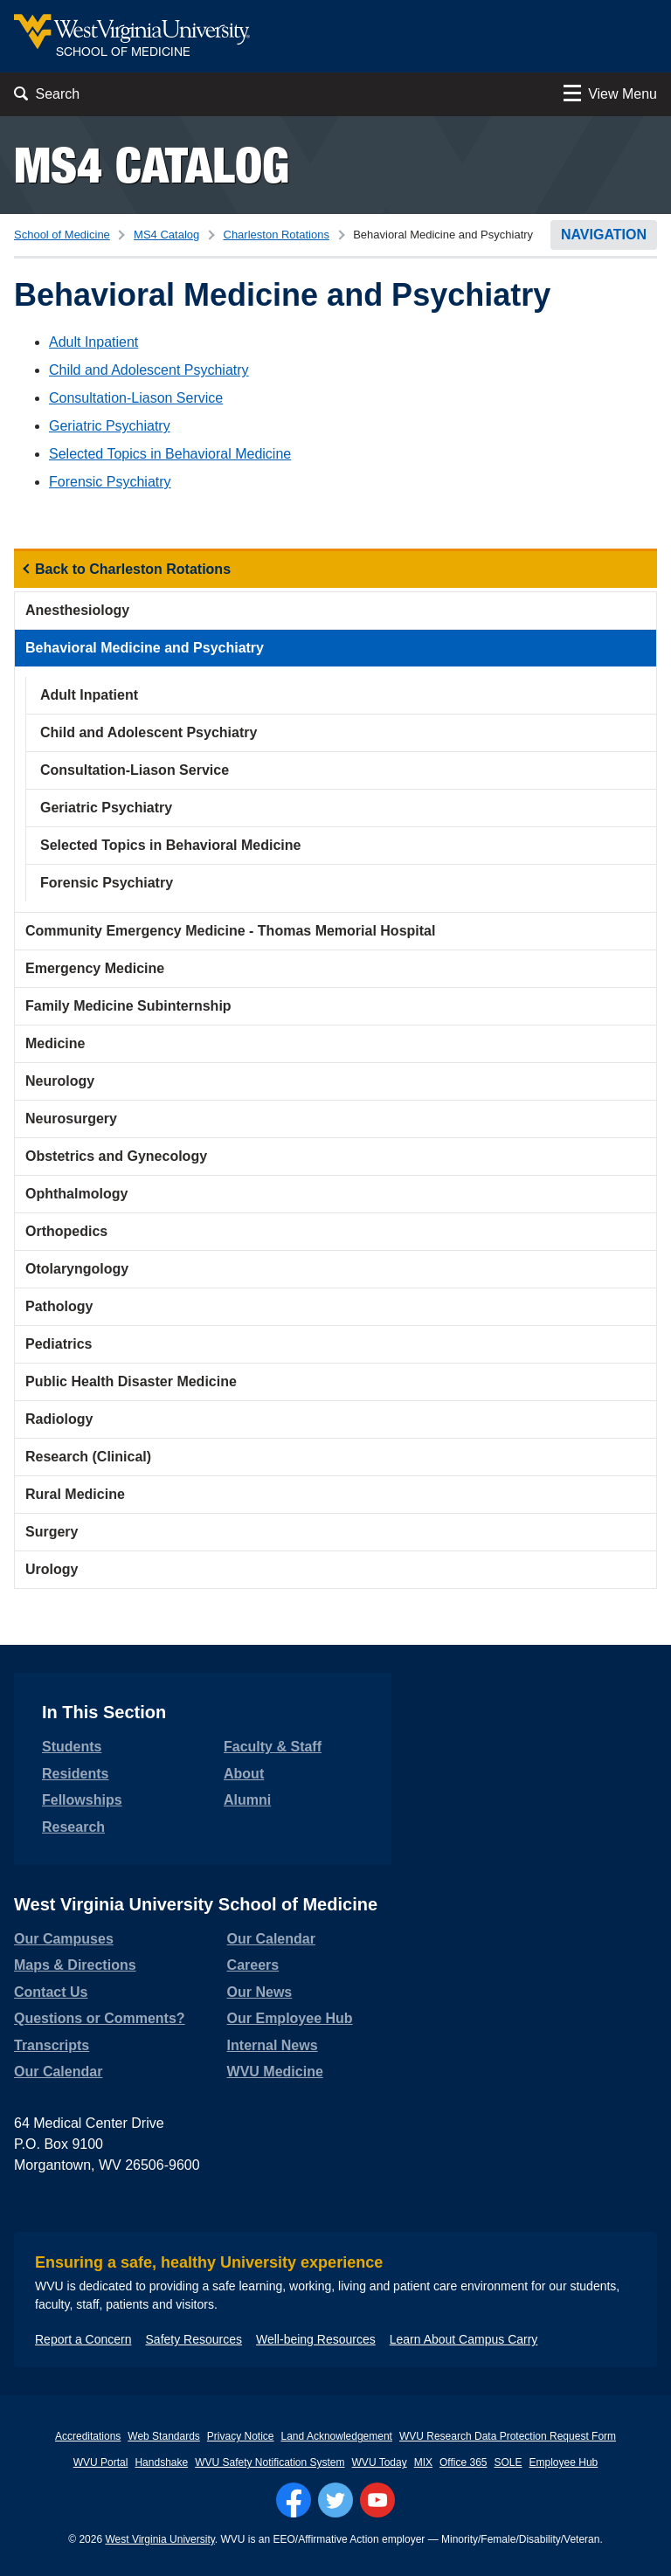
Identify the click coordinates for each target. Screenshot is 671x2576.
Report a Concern (83, 2339)
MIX (423, 2462)
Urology (51, 1569)
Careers (253, 1965)
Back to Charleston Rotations (133, 569)
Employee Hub (563, 2462)
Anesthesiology (77, 610)
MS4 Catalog (151, 164)
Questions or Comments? (99, 2018)
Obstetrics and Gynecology (116, 1156)
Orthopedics (66, 1231)
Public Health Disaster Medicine (131, 1381)
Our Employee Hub (290, 2018)
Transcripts (51, 2045)
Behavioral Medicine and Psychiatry (144, 647)
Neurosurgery (71, 1118)
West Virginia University (159, 2539)
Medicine (55, 1043)
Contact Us (50, 1992)
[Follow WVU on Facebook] (293, 2500)
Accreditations (88, 2436)
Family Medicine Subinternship (128, 1005)
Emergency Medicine (94, 968)
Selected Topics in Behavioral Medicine (170, 453)
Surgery (51, 1531)
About (244, 1773)
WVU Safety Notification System (269, 2462)
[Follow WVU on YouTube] (377, 2500)
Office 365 (463, 2462)
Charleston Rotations (276, 234)
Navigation (604, 234)
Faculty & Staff (273, 1746)
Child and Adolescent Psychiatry (149, 370)
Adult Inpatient (93, 342)
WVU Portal (100, 2462)
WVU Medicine (275, 2071)
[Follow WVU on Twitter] (335, 2500)
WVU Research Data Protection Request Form (507, 2436)
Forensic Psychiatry (110, 481)
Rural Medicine (75, 1494)
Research (73, 1827)
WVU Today (379, 2462)
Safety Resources (194, 2339)
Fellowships (82, 1799)
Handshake (161, 2462)
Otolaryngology (76, 1268)
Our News (260, 1992)
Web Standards (164, 2436)
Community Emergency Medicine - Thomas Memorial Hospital (230, 930)
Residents (75, 1773)
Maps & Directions (75, 1965)
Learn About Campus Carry (464, 2339)
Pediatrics (58, 1343)
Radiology (59, 1419)
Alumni (247, 1799)
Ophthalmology (76, 1193)
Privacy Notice (240, 2436)
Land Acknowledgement (336, 2436)
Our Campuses (64, 1938)
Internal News (272, 2045)
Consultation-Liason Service (136, 397)
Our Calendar (58, 2071)
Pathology (59, 1306)
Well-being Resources (316, 2339)
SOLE (508, 2462)
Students (71, 1746)
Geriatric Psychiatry (109, 425)
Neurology (59, 1081)
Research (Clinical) (88, 1456)
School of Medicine (62, 234)
